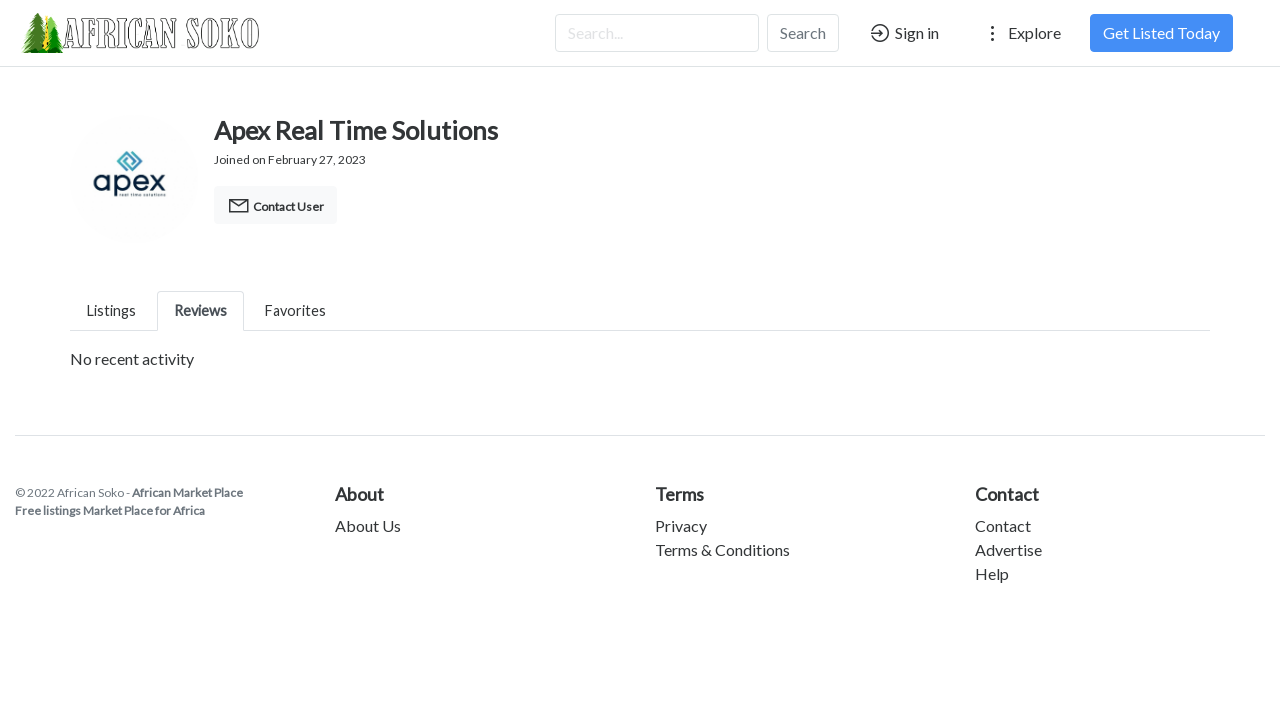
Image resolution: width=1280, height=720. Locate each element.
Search (803, 32)
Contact (1003, 525)
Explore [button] (1021, 33)
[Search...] (657, 33)
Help (992, 573)
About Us (368, 525)
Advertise (1008, 549)
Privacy (681, 525)
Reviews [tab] (200, 310)
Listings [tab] (111, 310)
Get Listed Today (1161, 32)
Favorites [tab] (295, 310)
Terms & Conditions (722, 549)
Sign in (903, 33)
